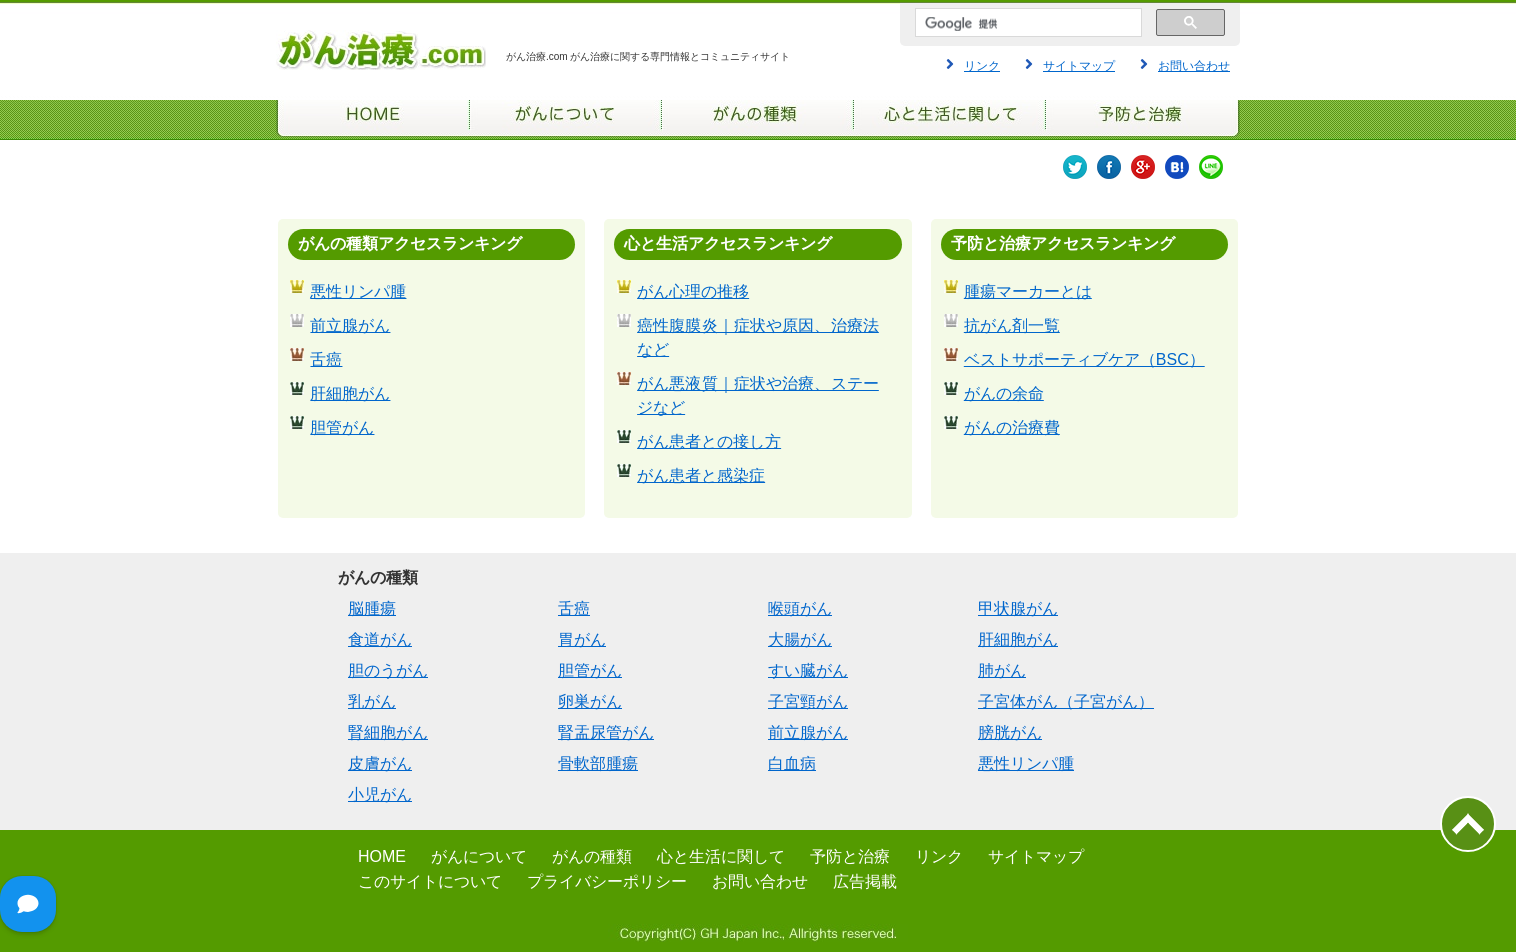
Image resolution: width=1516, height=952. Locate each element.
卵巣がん (590, 701)
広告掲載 (865, 881)
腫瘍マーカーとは (1028, 291)
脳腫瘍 (372, 608)
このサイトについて (430, 881)
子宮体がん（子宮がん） (1066, 701)
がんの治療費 (1012, 427)
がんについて (479, 856)
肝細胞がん (350, 393)
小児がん (380, 794)
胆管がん (342, 427)
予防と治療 (850, 856)
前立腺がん (350, 325)
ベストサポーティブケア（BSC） (1084, 359)
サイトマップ (1079, 66)
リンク (982, 66)
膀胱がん (1010, 732)
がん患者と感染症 (701, 475)
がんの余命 (1004, 393)
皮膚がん (380, 763)
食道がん (380, 639)
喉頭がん (800, 608)
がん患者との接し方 (709, 441)
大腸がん (800, 639)
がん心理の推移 (693, 291)
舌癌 (326, 359)
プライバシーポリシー (607, 881)
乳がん (372, 701)
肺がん (1002, 670)
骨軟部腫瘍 (598, 763)
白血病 (792, 763)
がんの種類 (592, 856)
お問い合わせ (1194, 66)
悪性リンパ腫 (358, 291)
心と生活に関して (721, 856)
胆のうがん (388, 670)
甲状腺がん (1018, 608)
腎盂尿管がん (606, 732)
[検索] (1026, 24)
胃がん (582, 639)
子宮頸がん (808, 701)
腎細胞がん (388, 732)
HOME (382, 856)
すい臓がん (808, 670)
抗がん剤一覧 (1012, 325)
